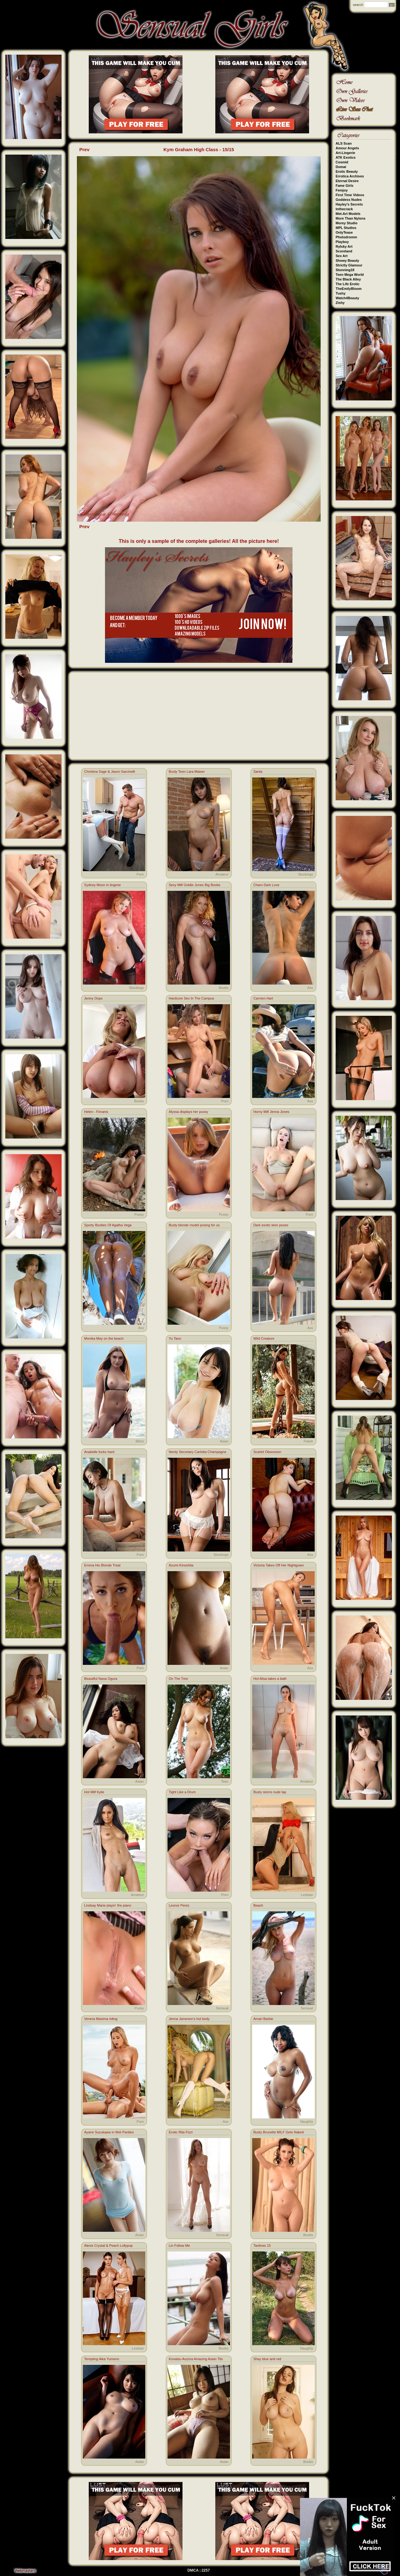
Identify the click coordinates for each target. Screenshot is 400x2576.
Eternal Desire (347, 181)
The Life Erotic (347, 284)
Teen (224, 1781)
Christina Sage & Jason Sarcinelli (109, 771)
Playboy (342, 242)
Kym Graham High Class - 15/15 (198, 149)
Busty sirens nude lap (269, 1792)
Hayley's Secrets (349, 204)
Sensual (222, 2008)
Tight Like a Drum (182, 1792)
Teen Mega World (350, 274)
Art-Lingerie (345, 153)
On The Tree (178, 1678)
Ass (310, 988)
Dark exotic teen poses (270, 1225)
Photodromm (346, 237)
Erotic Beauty (347, 171)
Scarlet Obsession (267, 1452)
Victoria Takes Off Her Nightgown (278, 1565)
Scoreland (344, 251)
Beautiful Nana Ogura (100, 1678)
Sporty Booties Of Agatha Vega (108, 1225)
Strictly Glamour (349, 265)
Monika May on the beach (103, 1338)
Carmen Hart (263, 998)
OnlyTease (344, 232)
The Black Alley (348, 279)
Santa (257, 771)
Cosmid (342, 162)
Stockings (305, 874)
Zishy (340, 303)
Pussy (139, 1214)
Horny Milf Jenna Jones (271, 1112)
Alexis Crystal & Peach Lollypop (108, 2245)
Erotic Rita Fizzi (180, 2132)
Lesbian (307, 1895)
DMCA (193, 2570)
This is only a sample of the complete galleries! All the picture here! (199, 541)
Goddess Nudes (349, 199)
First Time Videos (350, 195)
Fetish (308, 1441)
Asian (224, 1441)
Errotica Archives (350, 176)
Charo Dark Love (266, 885)
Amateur (221, 874)
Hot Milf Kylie (94, 1792)
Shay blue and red (267, 2359)
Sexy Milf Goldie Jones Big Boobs (194, 885)
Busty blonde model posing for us (194, 1225)
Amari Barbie (263, 2019)
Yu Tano (175, 1338)
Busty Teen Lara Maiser (187, 771)
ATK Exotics (346, 157)
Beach (258, 1905)
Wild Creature (263, 1338)
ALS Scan (344, 143)
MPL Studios (346, 228)
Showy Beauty (347, 260)
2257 (206, 2570)
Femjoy (342, 190)
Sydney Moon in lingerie (102, 885)
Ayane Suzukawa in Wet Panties (109, 2132)
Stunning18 (345, 270)
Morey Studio (347, 223)
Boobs (223, 988)
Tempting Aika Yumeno (101, 2359)
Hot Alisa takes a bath (270, 1678)
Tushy (341, 293)
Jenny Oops (93, 998)
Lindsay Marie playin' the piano (107, 1905)
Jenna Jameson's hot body (189, 2019)
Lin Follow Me (179, 2245)
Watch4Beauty (347, 298)
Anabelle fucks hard (99, 1452)
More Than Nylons (350, 218)
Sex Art (342, 256)
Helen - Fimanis (96, 1112)
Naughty (306, 2121)
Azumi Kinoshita (181, 1565)
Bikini (140, 1441)
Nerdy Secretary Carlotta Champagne (197, 1452)
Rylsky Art (344, 246)
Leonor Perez (179, 1905)
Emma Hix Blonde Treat (102, 1565)
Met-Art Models (348, 214)
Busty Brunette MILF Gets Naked (278, 2132)
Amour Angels (347, 148)
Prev (84, 149)
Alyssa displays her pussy (188, 1112)
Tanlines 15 (262, 2245)
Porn (140, 874)
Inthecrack (344, 209)
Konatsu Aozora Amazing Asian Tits (196, 2359)
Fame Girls (344, 185)
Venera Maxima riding (100, 2019)
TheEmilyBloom (349, 288)
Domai (341, 167)
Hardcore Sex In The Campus (191, 998)
